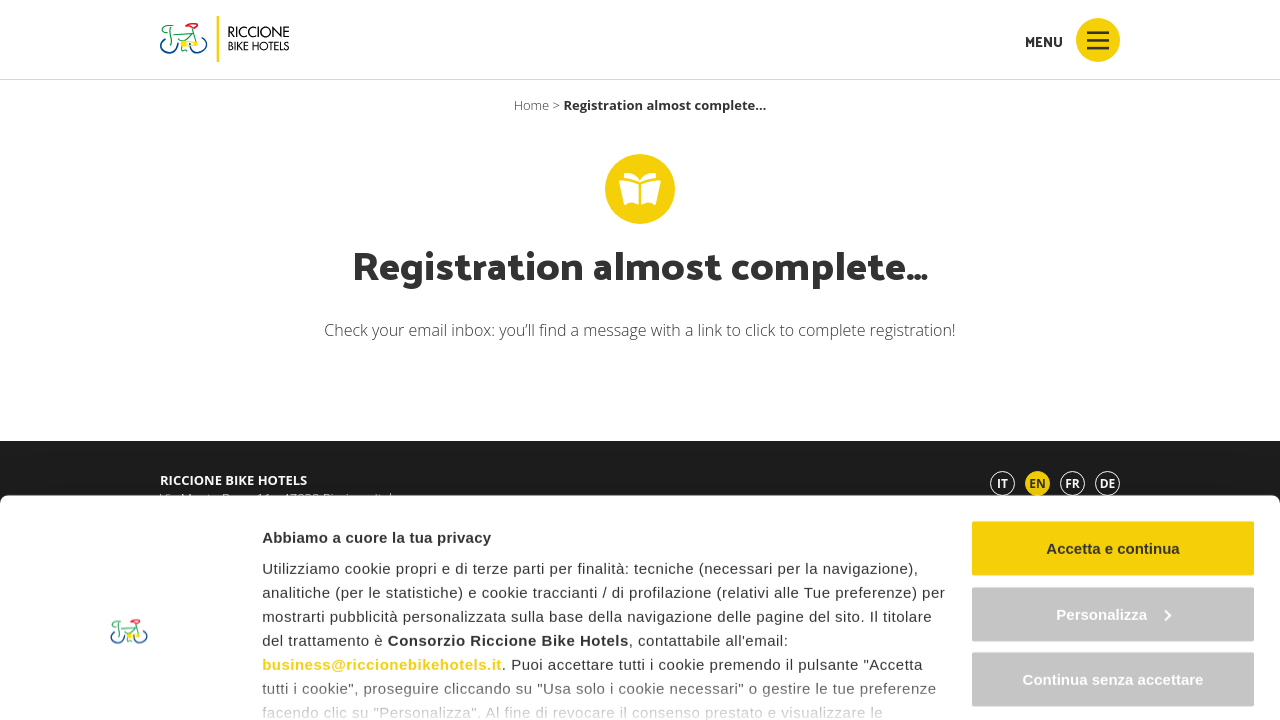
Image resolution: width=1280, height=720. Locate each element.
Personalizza (1113, 505)
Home (532, 105)
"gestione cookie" (736, 627)
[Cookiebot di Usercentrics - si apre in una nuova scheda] (129, 681)
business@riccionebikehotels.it (382, 555)
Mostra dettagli (316, 680)
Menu (1072, 40)
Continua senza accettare (1113, 570)
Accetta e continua (1112, 439)
